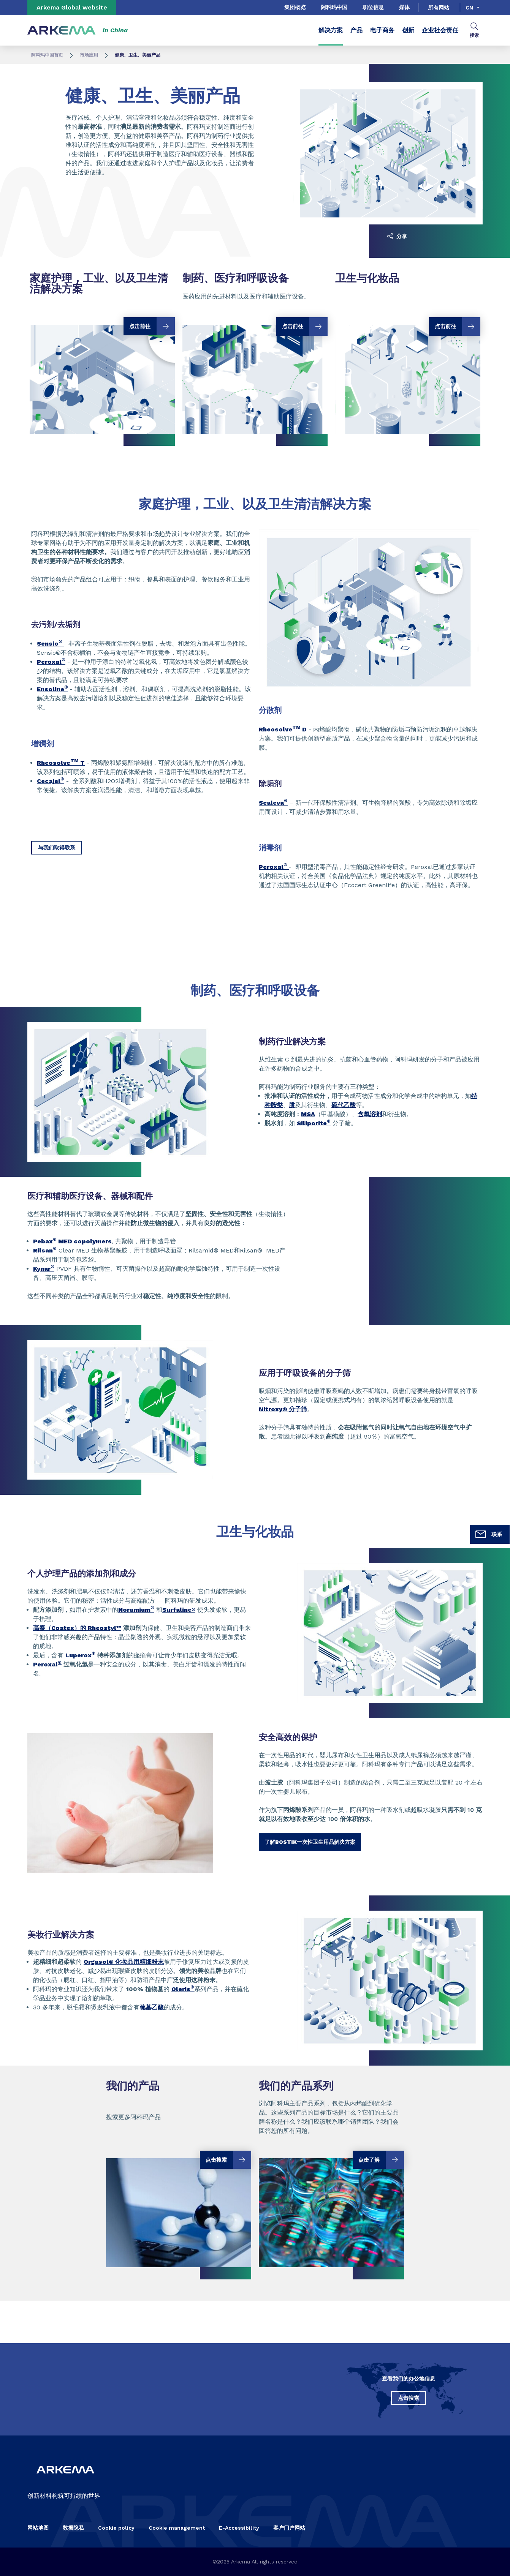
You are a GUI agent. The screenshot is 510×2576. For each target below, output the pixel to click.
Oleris (182, 1989)
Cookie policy (116, 2528)
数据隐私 (73, 2528)
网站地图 (38, 2528)
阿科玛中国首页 (47, 55)
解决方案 (330, 30)
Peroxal (51, 661)
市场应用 (89, 55)
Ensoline (52, 689)
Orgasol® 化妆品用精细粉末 (124, 1961)
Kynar (43, 1268)
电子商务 (382, 30)
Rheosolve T (61, 762)
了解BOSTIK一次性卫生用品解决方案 (310, 1842)
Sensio (50, 643)
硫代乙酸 (343, 1105)
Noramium (136, 1609)
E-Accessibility (239, 2528)
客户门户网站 (289, 2528)
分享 (397, 236)
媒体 (404, 7)
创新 (408, 30)
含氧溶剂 (370, 1114)
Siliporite (312, 1123)
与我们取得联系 (56, 848)
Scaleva (273, 802)
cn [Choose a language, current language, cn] (469, 8)
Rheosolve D (283, 729)
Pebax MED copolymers (72, 1241)
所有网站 (438, 8)
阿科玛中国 (334, 7)
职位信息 (373, 7)
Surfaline (178, 1609)
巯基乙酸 (151, 2007)
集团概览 (295, 7)
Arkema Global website (71, 7)
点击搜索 (408, 2398)
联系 (488, 1534)
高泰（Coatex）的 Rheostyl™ (77, 1628)
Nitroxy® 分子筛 (283, 1409)
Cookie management (177, 2528)
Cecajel (50, 781)
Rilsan (45, 1250)
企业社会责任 (440, 30)
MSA (308, 1114)
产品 (356, 30)
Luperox (80, 1655)
